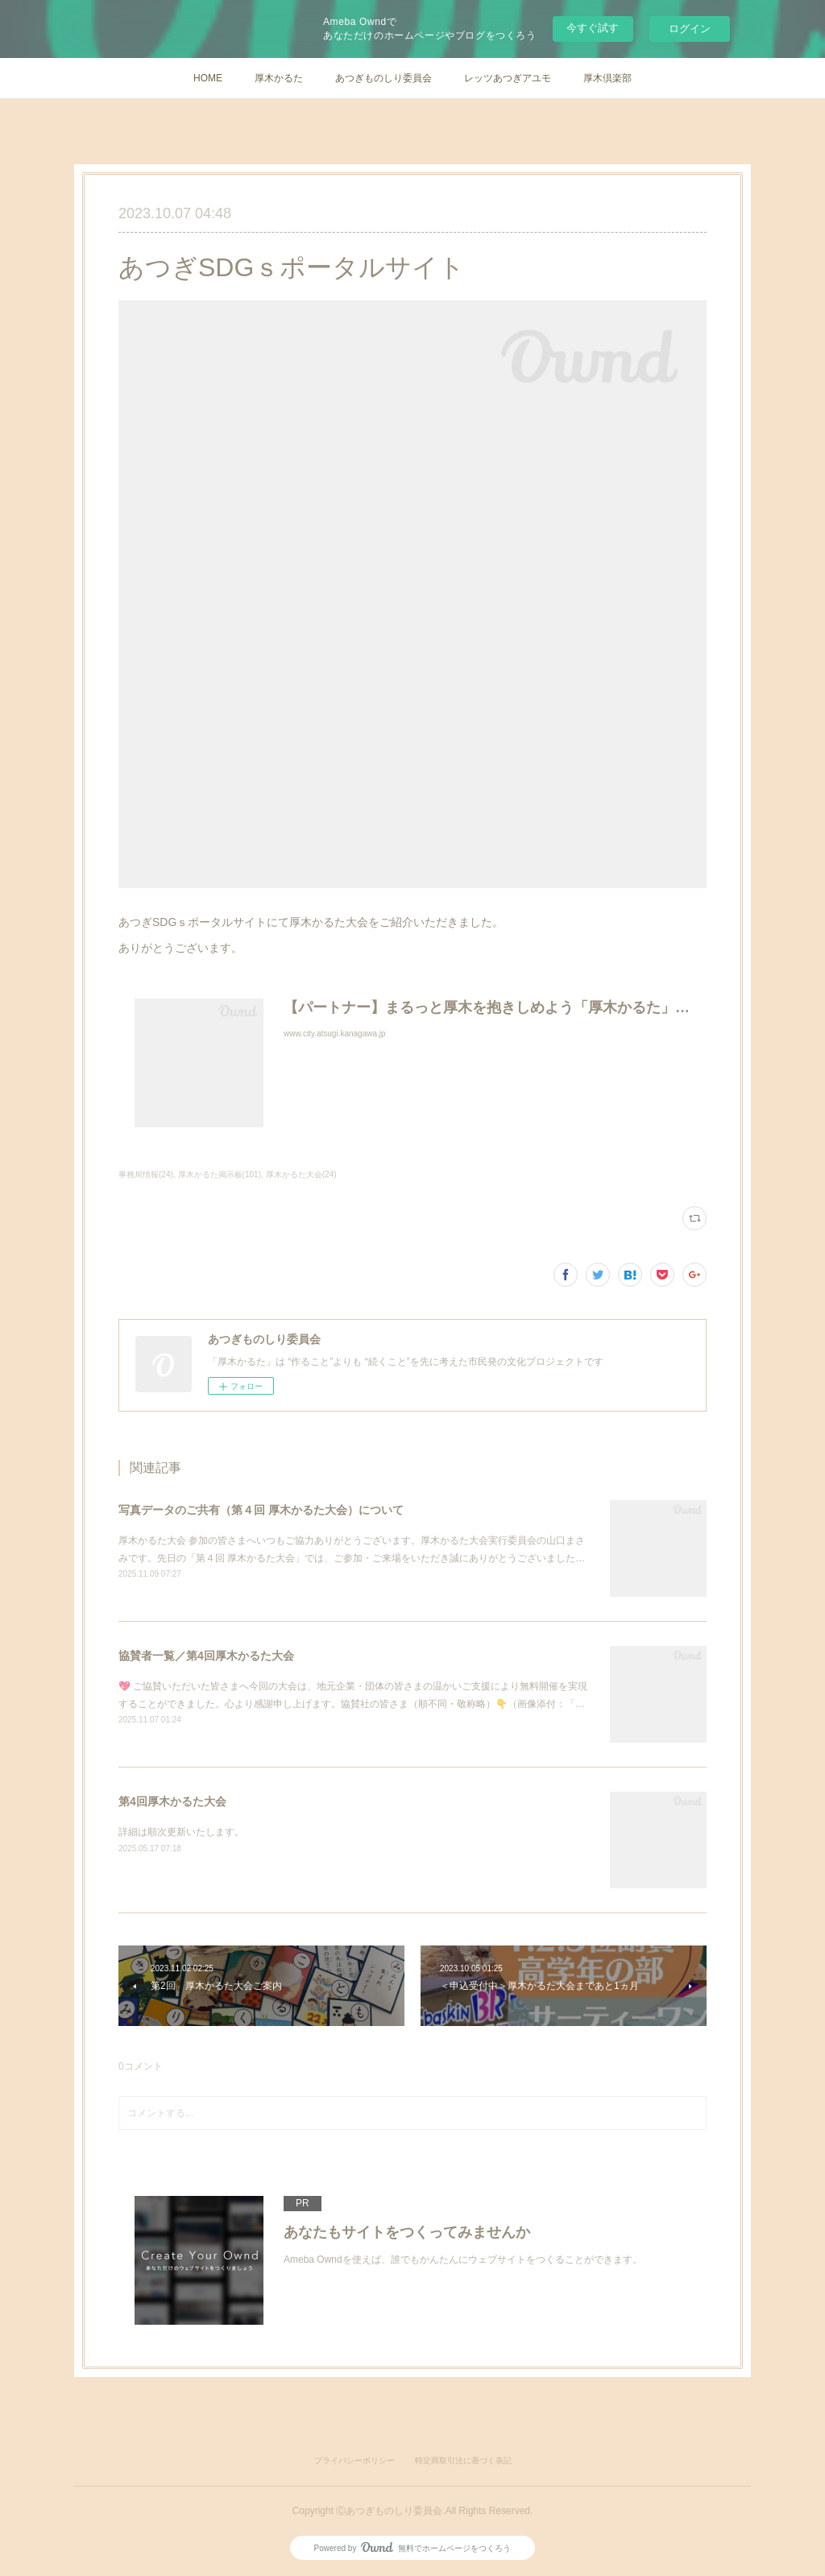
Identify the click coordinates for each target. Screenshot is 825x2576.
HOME (207, 78)
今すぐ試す (592, 28)
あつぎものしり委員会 (383, 78)
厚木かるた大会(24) (301, 1174)
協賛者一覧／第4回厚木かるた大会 (206, 1655)
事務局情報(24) (145, 1174)
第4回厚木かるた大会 (172, 1801)
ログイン (690, 29)
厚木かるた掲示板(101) (219, 1174)
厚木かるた (279, 78)
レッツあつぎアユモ (507, 78)
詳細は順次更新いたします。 (181, 1832)
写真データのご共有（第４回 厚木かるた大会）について (261, 1509)
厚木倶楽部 (607, 78)
